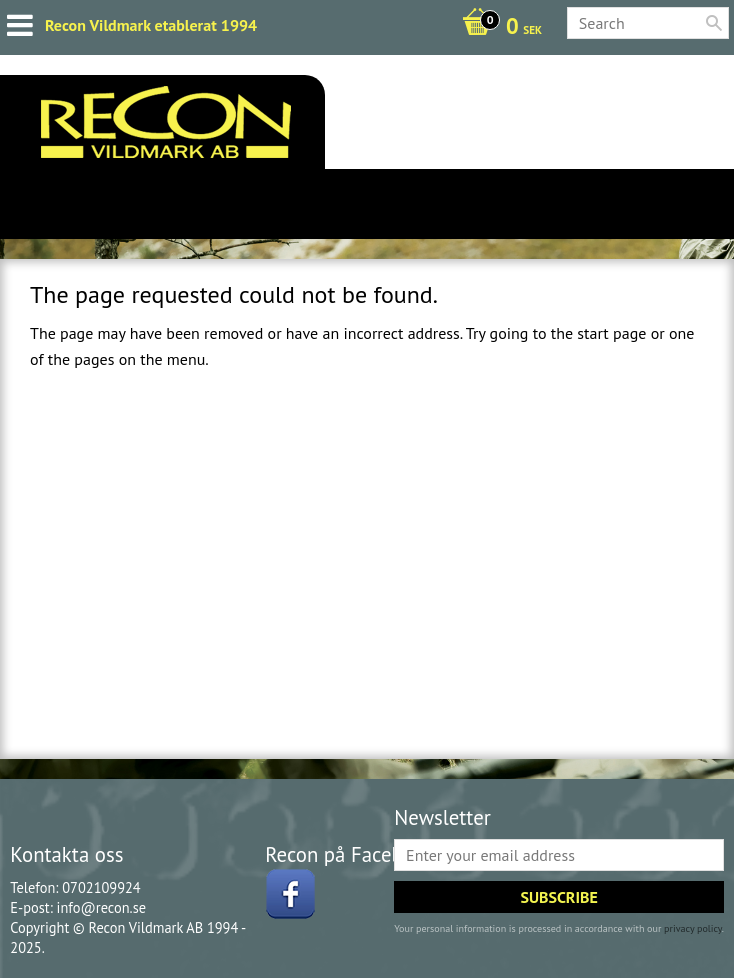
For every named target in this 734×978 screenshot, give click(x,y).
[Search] (714, 23)
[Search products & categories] (648, 23)
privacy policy (693, 928)
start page (611, 333)
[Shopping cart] (497, 28)
